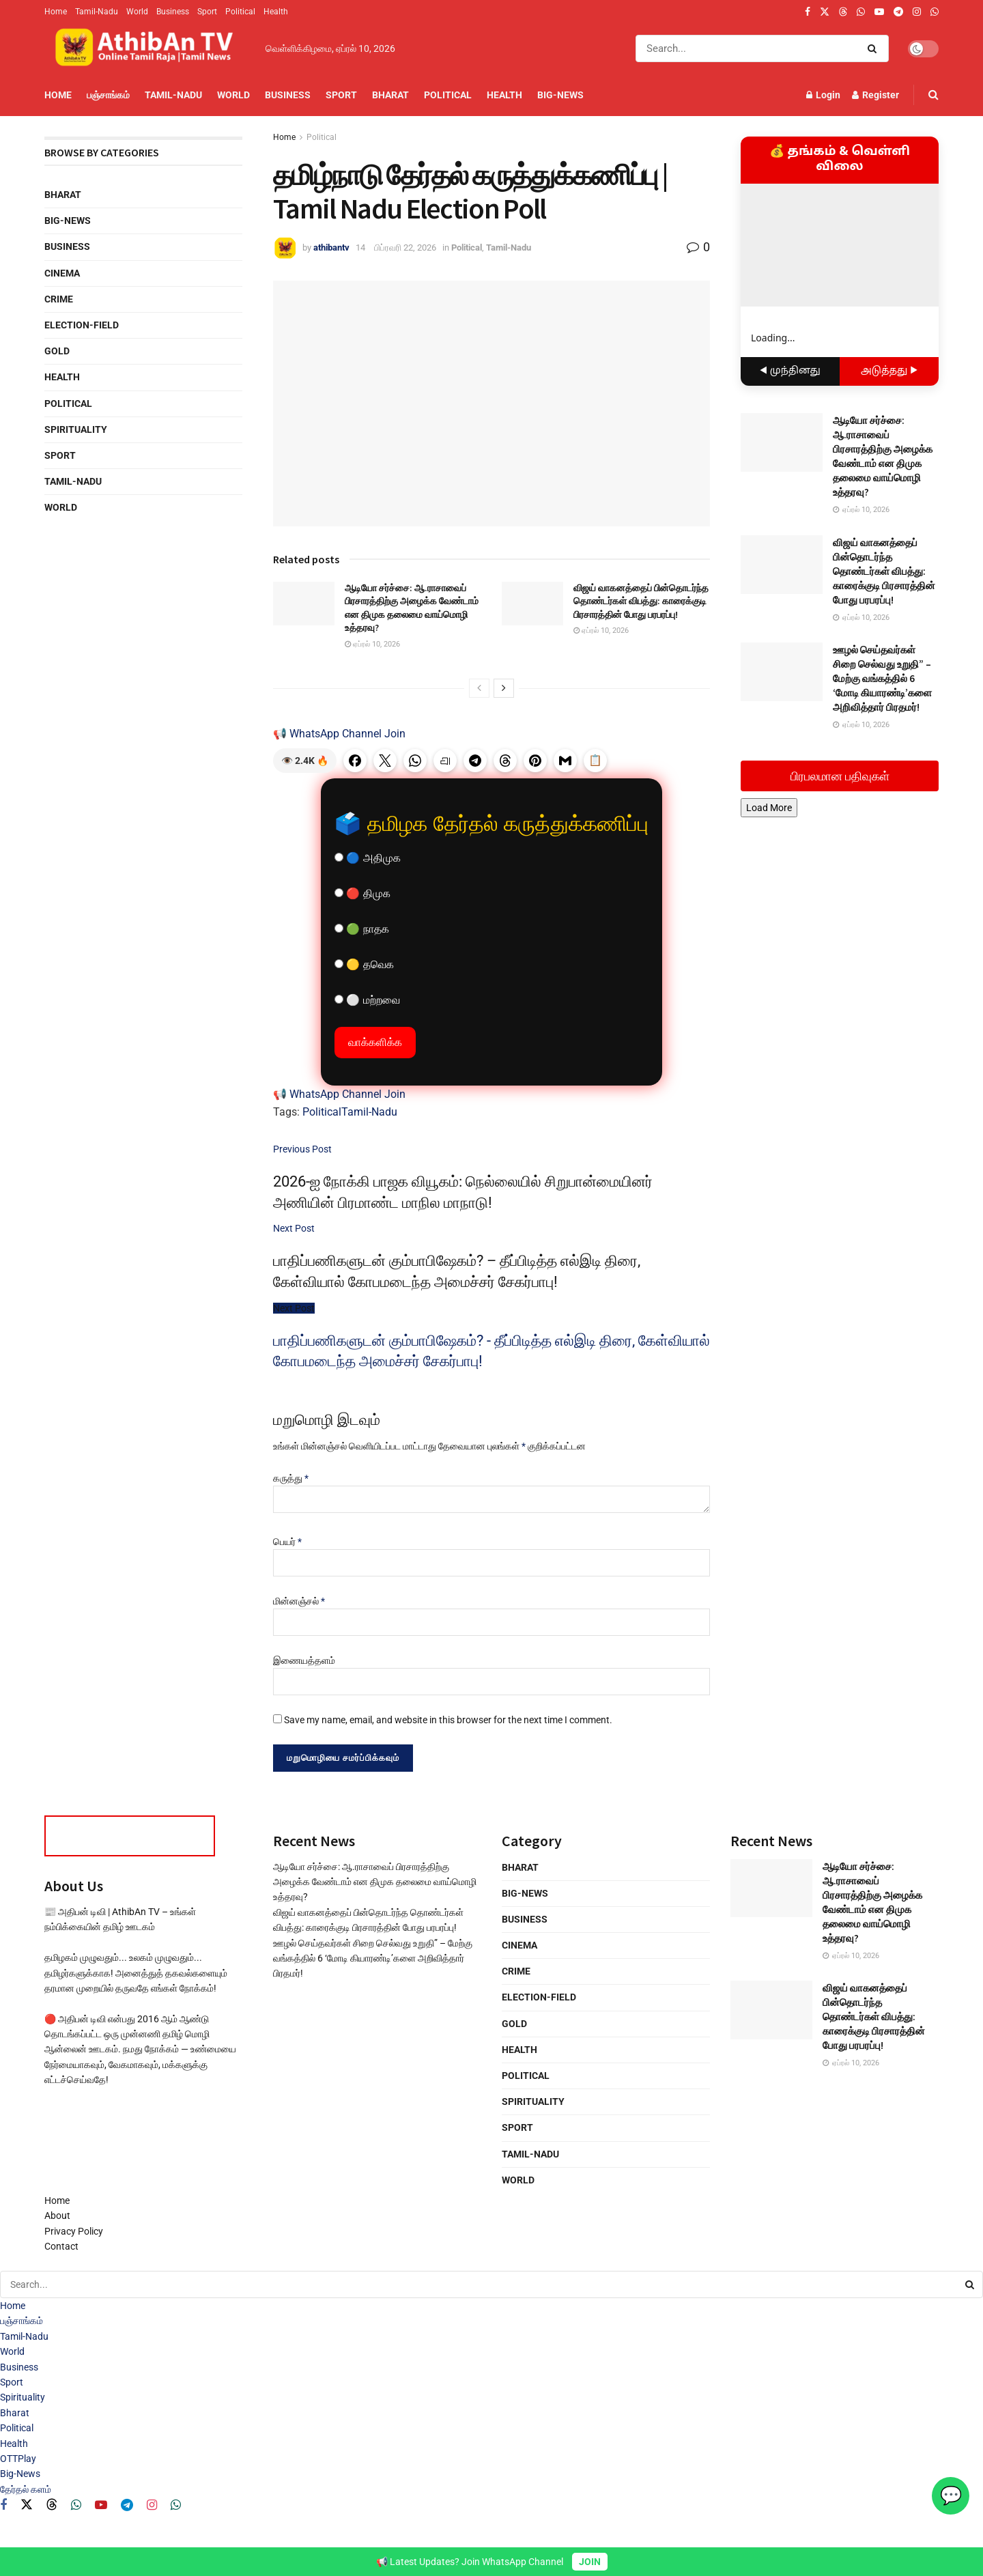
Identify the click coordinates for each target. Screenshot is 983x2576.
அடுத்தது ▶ (889, 371)
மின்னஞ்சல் (299, 1601)
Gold (57, 350)
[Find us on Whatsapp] (76, 2505)
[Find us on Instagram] (152, 2505)
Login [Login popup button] (823, 94)
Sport (207, 11)
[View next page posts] (504, 688)
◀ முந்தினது (790, 371)
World (137, 11)
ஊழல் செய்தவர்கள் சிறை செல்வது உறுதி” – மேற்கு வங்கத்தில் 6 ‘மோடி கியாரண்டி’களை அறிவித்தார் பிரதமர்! (882, 678)
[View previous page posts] (479, 688)
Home (55, 11)
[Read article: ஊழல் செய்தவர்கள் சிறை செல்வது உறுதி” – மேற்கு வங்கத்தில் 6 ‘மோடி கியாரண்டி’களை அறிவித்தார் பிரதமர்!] (782, 671)
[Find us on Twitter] (26, 2505)
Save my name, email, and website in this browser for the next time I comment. (448, 1719)
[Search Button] (875, 48)
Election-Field (81, 325)
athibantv (331, 247)
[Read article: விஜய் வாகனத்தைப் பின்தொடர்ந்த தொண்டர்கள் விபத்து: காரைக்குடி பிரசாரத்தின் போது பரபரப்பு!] (532, 603)
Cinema (62, 273)
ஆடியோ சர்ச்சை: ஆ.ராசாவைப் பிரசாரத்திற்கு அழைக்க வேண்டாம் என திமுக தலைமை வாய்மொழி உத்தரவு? (412, 608)
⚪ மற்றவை (367, 1000)
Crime (58, 299)
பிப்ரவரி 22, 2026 (405, 247)
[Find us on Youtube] (101, 2505)
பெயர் (287, 1541)
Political (240, 11)
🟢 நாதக (361, 929)
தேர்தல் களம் (25, 2489)
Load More (769, 807)
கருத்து (291, 1478)
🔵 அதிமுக (367, 858)
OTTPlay (18, 2458)
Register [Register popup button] (875, 94)
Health (275, 11)
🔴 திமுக (362, 893)
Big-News (560, 94)
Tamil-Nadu (96, 11)
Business (172, 11)
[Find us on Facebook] (3, 2505)
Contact (61, 2246)
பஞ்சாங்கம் (108, 94)
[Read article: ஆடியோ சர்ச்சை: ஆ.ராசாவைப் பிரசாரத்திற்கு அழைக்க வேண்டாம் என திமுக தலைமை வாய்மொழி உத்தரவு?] (303, 603)
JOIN (590, 2561)
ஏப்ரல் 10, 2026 (372, 644)
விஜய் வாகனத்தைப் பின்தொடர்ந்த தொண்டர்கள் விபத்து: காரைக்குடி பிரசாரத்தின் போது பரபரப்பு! (641, 601)
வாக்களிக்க (375, 1042)
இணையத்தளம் (304, 1660)
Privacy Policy (73, 2231)
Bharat (390, 94)
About (57, 2215)
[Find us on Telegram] (127, 2505)
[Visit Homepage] (145, 48)
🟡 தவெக (364, 964)
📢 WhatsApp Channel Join (339, 733)
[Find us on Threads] (843, 12)
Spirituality (75, 429)
